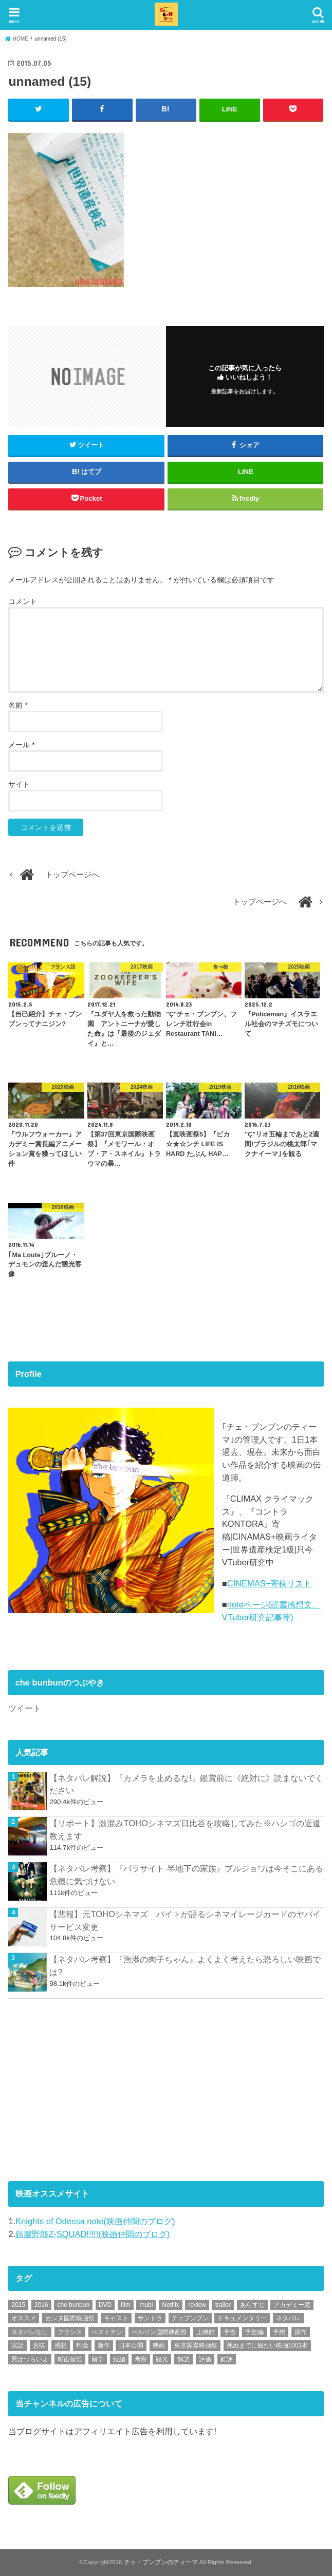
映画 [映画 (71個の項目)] (159, 2345)
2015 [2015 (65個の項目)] (18, 2304)
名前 (17, 704)
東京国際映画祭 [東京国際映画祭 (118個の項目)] (195, 2345)
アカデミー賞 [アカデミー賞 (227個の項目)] (291, 2304)
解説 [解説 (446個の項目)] (183, 2359)
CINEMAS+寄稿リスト (269, 1582)
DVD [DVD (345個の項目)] (105, 2304)
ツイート (24, 1707)
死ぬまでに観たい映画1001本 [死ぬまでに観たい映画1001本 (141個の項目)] (267, 2345)
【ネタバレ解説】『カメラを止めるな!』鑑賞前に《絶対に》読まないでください (186, 1784)
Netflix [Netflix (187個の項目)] (170, 2304)
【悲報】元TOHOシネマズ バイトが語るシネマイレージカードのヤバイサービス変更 (184, 1920)
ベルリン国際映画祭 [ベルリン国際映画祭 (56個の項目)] (159, 2331)
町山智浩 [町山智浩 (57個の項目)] (70, 2359)
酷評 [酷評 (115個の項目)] (226, 2359)
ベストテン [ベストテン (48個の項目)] (106, 2331)
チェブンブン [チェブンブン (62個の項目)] (190, 2318)
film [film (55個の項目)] (126, 2304)
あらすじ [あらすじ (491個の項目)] (252, 2304)
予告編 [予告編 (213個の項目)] (254, 2331)
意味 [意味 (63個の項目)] (39, 2345)
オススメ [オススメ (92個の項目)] (23, 2318)
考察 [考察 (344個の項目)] (141, 2359)
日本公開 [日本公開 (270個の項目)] (131, 2345)
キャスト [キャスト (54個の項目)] (116, 2318)
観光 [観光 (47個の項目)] (162, 2359)
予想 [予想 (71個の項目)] (279, 2331)
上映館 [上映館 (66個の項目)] (205, 2331)
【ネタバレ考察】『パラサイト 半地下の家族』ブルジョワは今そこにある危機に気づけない (186, 1875)
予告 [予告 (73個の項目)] (230, 2331)
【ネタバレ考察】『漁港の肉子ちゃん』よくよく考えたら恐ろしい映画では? (185, 1966)
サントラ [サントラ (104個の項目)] (150, 2318)
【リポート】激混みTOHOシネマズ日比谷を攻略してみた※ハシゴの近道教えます (184, 1830)
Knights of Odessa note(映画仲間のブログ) (95, 2221)
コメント (22, 601)
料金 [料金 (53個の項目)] (82, 2345)
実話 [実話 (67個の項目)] (17, 2345)
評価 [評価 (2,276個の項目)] (205, 2359)
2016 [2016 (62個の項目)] (41, 2304)
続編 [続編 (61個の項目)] (119, 2359)
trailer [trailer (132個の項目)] (223, 2304)
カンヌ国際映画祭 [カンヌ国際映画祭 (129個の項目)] (70, 2318)
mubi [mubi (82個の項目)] (146, 2304)
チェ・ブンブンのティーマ (161, 2562)
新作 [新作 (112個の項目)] (104, 2345)
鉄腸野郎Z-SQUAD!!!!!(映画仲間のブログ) (92, 2233)
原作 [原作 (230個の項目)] (300, 2331)
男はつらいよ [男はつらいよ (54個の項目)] (29, 2359)
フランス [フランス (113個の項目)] (70, 2331)
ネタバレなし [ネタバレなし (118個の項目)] (29, 2331)
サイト (19, 784)
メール (21, 744)
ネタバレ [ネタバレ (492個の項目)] (288, 2318)
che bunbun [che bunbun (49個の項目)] (73, 2304)
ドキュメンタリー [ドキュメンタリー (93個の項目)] (242, 2318)
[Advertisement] (85, 2088)
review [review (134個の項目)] (197, 2304)
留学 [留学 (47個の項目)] (97, 2359)
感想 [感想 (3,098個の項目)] (60, 2345)
